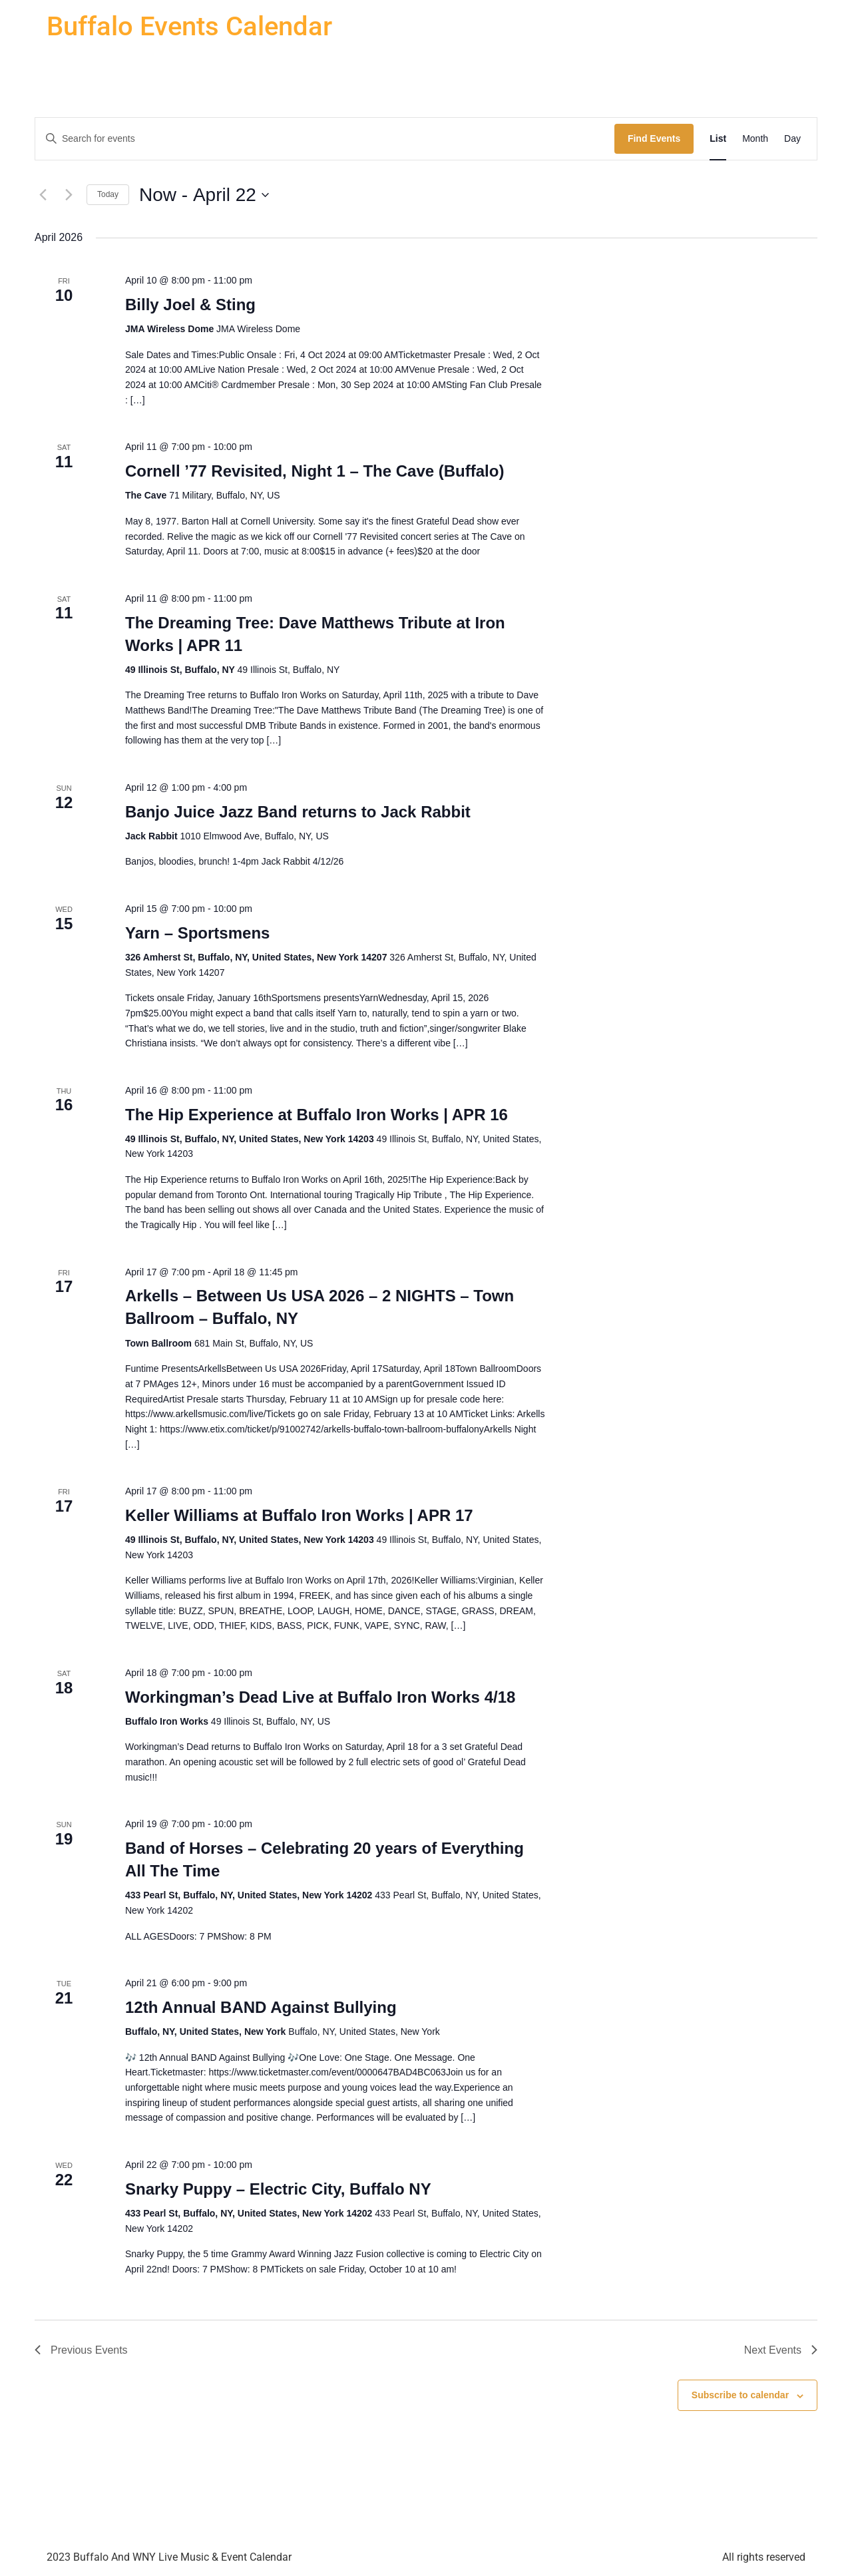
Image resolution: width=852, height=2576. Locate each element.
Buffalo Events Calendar (189, 26)
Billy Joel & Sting (190, 305)
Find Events (654, 138)
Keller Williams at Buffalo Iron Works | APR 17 (299, 1515)
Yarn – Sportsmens (197, 933)
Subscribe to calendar (740, 2395)
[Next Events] (69, 195)
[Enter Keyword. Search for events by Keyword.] (324, 139)
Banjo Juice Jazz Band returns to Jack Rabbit (298, 812)
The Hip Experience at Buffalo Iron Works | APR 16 (316, 1115)
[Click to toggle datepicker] (204, 195)
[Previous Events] (43, 195)
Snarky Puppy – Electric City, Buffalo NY (278, 2189)
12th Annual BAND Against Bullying (261, 2007)
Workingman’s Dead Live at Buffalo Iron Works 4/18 (320, 1697)
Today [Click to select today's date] (107, 194)
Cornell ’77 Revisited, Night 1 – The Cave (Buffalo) (314, 471)
